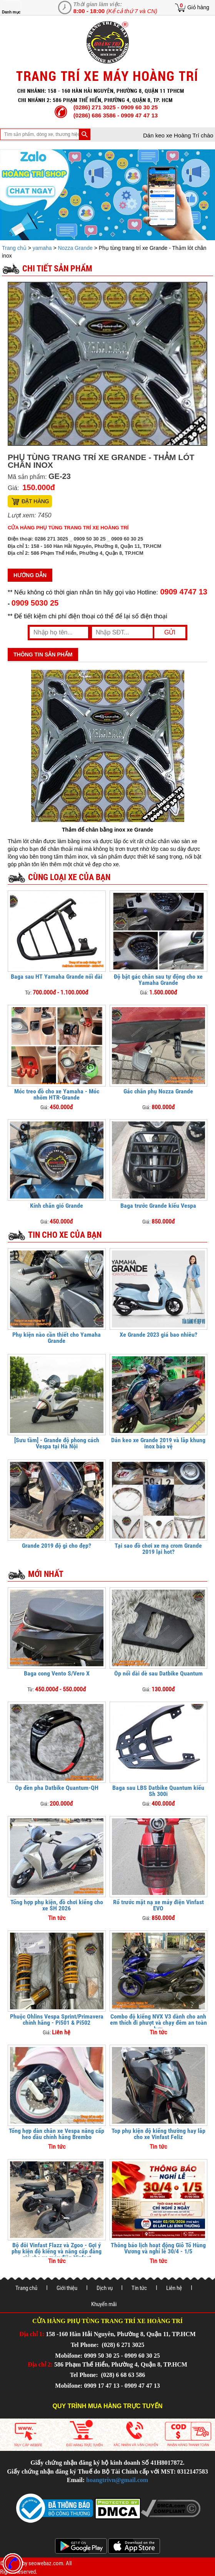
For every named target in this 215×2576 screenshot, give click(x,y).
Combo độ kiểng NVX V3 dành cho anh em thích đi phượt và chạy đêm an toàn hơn (158, 2022)
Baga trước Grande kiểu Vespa (158, 1205)
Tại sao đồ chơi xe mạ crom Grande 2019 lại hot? (158, 1548)
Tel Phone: (85, 2345)
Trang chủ (15, 248)
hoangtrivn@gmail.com (117, 2480)
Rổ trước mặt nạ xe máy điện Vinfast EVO (158, 1905)
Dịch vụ (105, 2288)
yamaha (42, 248)
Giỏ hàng (198, 7)
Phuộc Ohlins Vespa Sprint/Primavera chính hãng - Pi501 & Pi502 (56, 2019)
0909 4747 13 (182, 592)
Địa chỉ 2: (40, 2364)
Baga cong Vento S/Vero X (57, 1673)
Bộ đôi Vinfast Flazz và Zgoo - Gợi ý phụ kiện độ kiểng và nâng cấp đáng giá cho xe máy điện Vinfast (57, 2251)
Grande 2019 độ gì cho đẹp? (56, 1545)
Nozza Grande (75, 248)
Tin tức (139, 2288)
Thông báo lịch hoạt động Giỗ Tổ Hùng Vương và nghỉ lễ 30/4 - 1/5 (158, 2248)
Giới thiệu (67, 2288)
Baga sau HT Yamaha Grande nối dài (56, 976)
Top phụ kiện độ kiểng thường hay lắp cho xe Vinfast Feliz (158, 2134)
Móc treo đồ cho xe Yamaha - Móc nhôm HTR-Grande (56, 1094)
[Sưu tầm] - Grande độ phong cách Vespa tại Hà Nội (56, 1443)
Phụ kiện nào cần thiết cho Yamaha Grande (56, 1337)
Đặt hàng (35, 501)
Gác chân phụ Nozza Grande (158, 1091)
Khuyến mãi (104, 2304)
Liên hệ (174, 2288)
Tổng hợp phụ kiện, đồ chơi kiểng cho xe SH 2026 (56, 1905)
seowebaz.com (45, 2563)
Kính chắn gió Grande (56, 1205)
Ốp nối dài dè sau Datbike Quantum (158, 1673)
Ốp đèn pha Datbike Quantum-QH (56, 1787)
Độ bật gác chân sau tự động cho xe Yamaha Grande (158, 979)
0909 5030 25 (35, 603)
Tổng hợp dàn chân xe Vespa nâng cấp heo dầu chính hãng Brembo (56, 2134)
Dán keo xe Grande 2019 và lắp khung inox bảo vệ (158, 1443)
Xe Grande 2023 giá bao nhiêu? (158, 1334)
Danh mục (11, 12)
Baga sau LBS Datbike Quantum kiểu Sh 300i (158, 1791)
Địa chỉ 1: (31, 2334)
